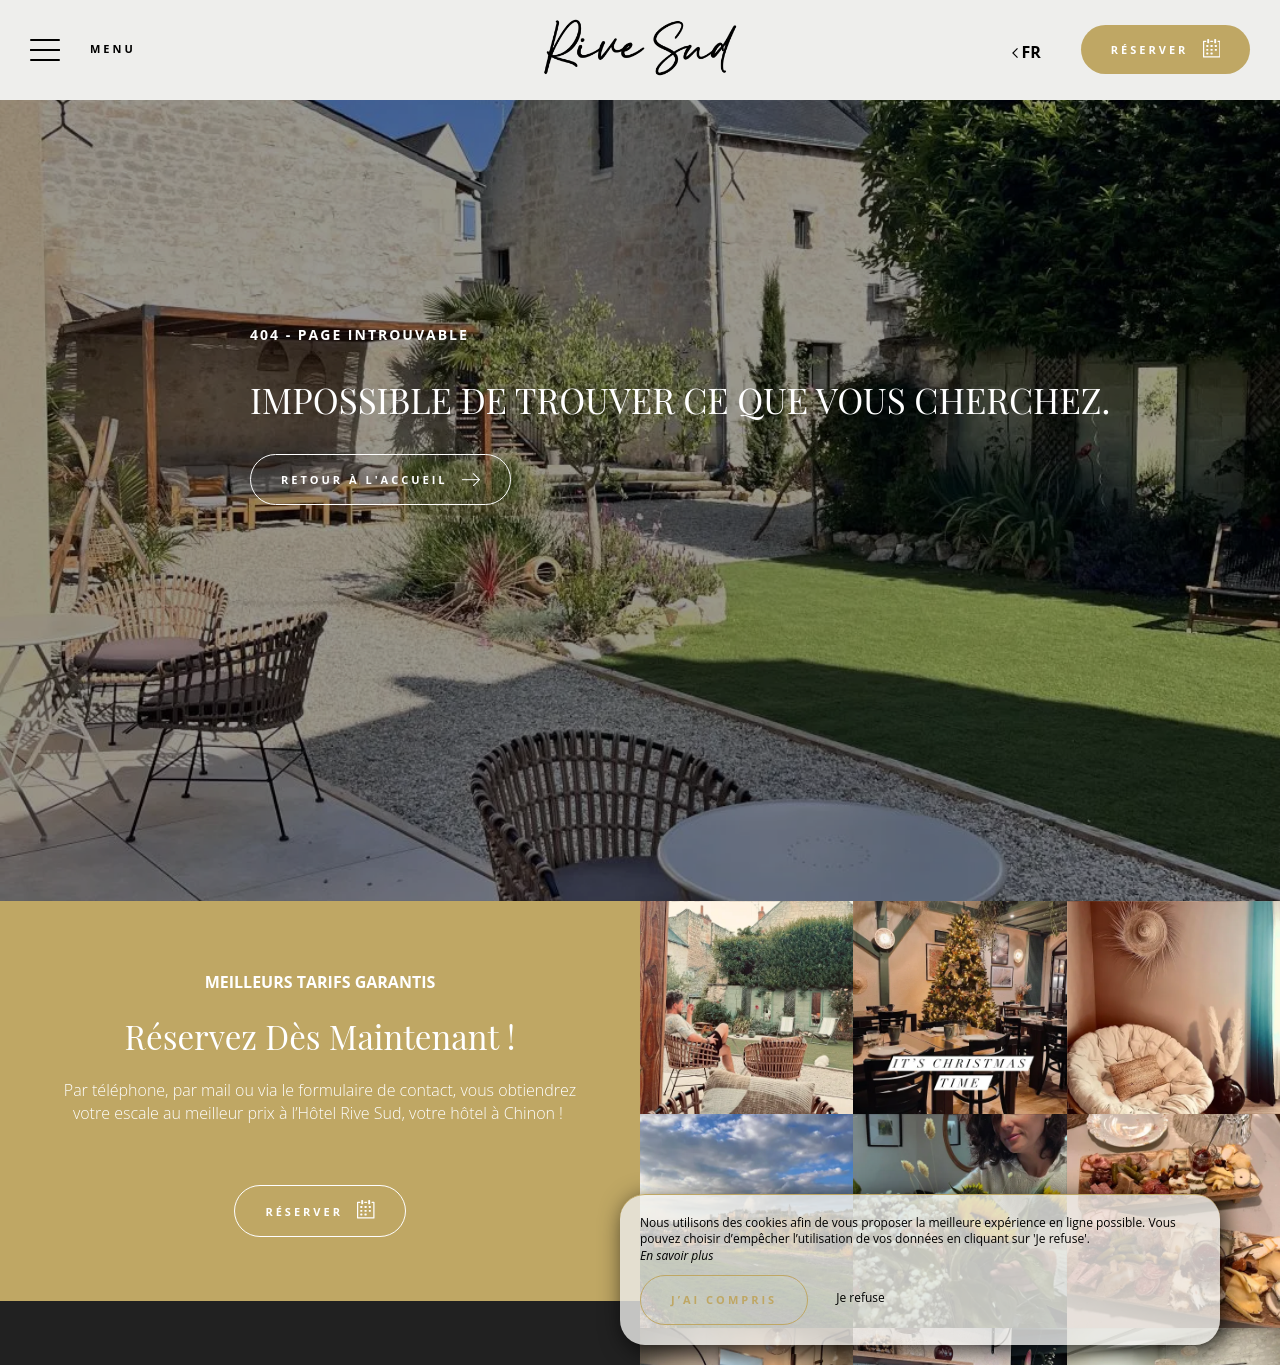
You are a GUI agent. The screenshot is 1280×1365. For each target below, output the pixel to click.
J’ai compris (724, 1299)
